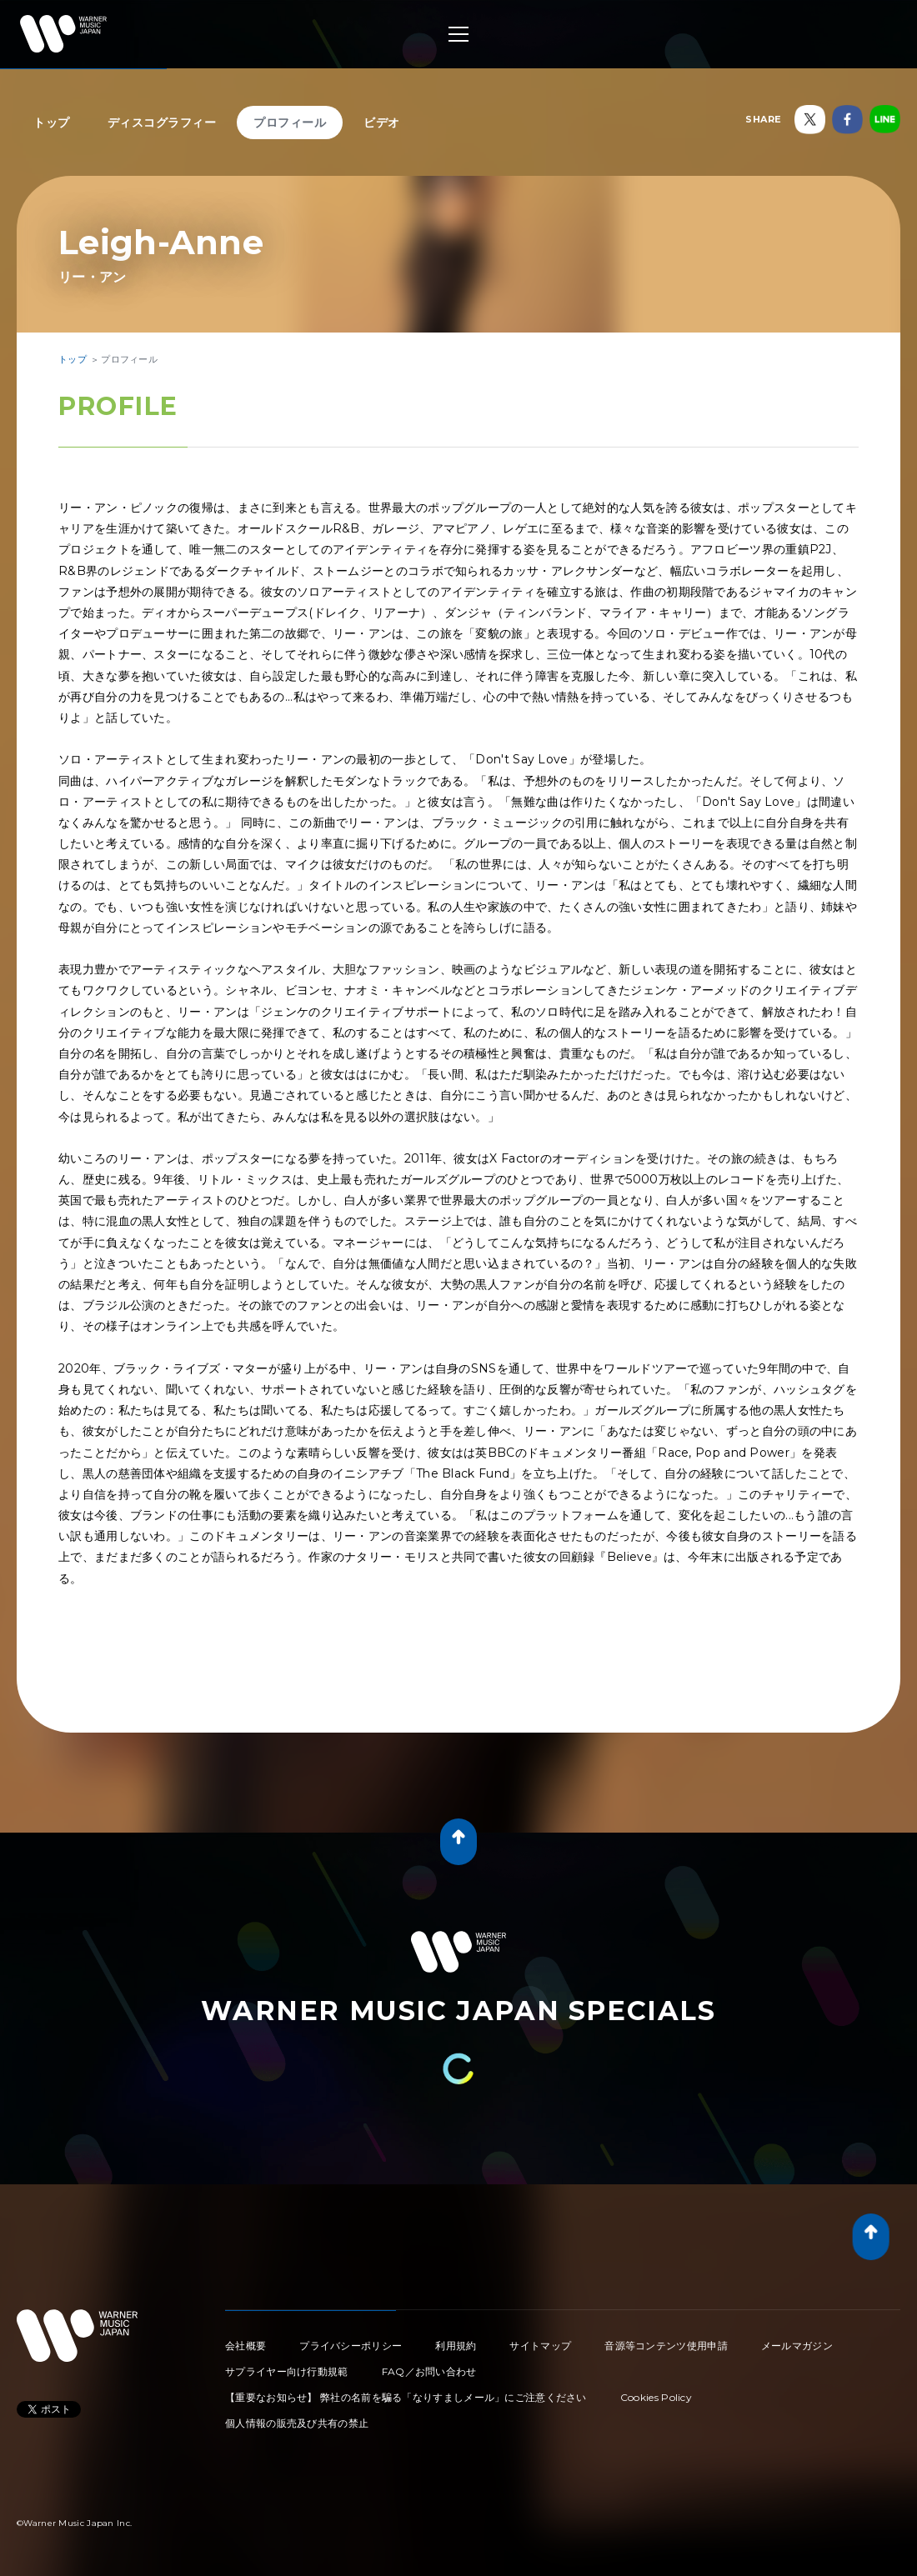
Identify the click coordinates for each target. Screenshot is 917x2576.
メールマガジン (797, 2345)
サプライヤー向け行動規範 (286, 2371)
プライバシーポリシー (350, 2345)
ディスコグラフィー (162, 122)
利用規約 (455, 2345)
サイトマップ (540, 2345)
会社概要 (245, 2345)
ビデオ (381, 122)
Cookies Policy (656, 2397)
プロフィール (289, 122)
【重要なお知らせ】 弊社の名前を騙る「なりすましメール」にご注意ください (406, 2397)
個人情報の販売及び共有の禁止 (296, 2423)
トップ (51, 122)
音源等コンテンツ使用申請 (666, 2345)
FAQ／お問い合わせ (429, 2371)
